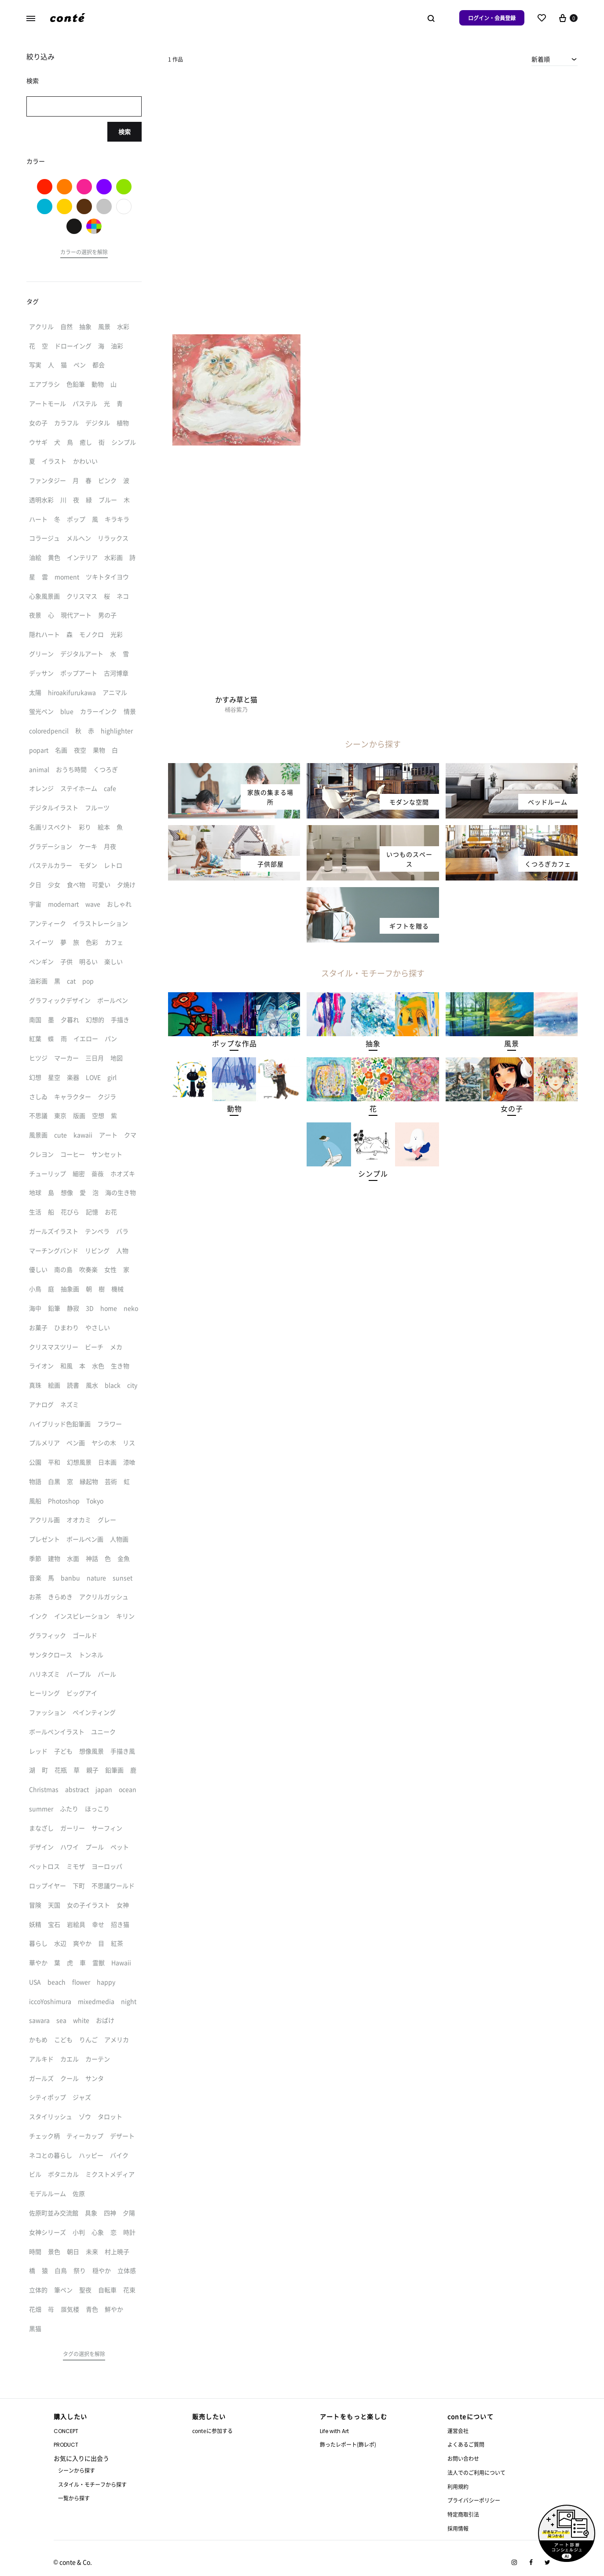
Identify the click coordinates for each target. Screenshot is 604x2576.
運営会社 (458, 2430)
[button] (234, 1043)
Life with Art (334, 2431)
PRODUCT (66, 2444)
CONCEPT (66, 2431)
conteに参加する (212, 2430)
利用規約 (458, 2486)
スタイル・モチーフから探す (92, 2484)
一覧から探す (74, 2498)
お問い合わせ (463, 2458)
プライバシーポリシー (473, 2500)
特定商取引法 (463, 2514)
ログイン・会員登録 (492, 18)
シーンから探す (76, 2470)
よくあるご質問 (465, 2444)
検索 (124, 131)
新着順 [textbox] (540, 59)
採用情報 (458, 2528)
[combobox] (554, 59)
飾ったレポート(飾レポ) (348, 2444)
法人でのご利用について (476, 2472)
